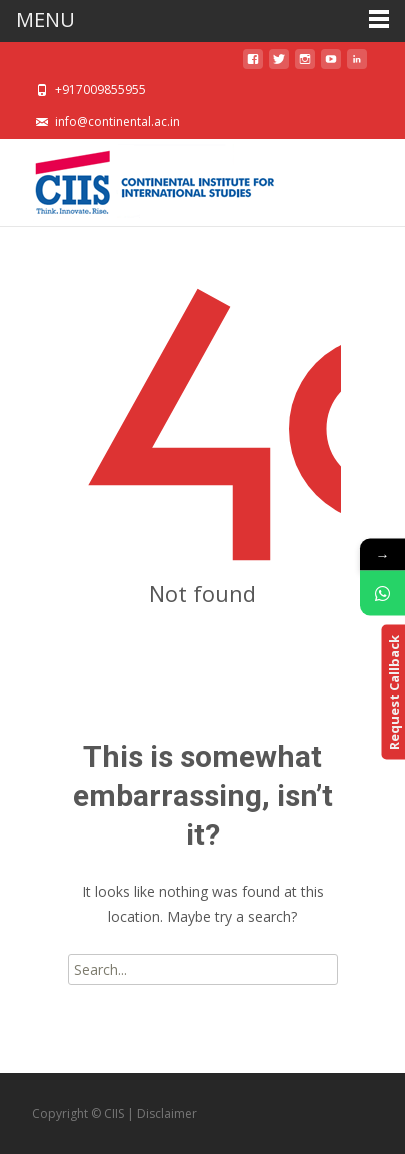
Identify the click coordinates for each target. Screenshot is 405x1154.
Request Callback (393, 692)
